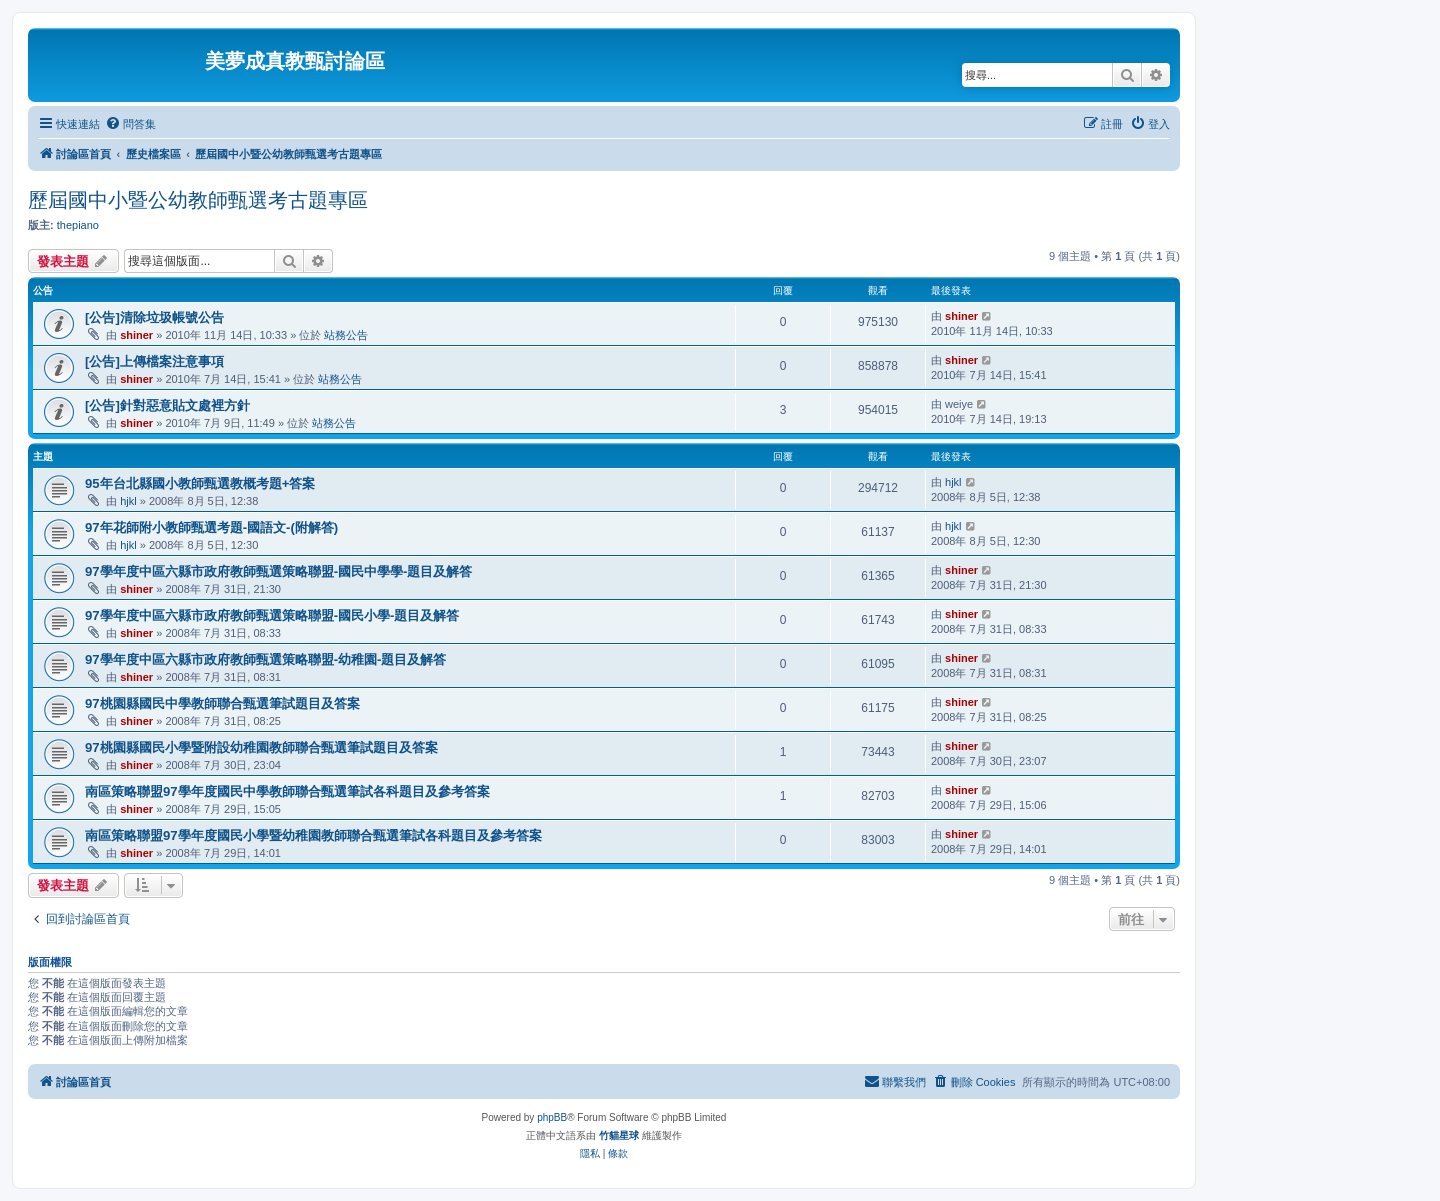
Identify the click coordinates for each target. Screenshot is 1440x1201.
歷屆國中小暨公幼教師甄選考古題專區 (198, 200)
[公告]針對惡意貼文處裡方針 (167, 405)
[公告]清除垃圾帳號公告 (154, 317)
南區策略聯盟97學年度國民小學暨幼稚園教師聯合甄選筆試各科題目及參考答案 (313, 835)
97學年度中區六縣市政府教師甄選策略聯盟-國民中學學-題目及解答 (278, 571)
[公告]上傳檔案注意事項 (154, 361)
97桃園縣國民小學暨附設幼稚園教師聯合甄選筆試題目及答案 (261, 747)
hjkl (128, 501)
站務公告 (346, 335)
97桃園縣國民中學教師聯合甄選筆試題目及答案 (222, 703)
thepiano (78, 225)
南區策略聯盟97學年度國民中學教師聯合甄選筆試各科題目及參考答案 (287, 791)
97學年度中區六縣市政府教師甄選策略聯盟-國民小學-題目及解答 (272, 615)
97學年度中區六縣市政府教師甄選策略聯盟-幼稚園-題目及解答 (265, 659)
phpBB (552, 1117)
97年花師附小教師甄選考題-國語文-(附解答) (211, 527)
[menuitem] (130, 124)
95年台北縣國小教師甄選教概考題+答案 (200, 483)
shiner (136, 335)
